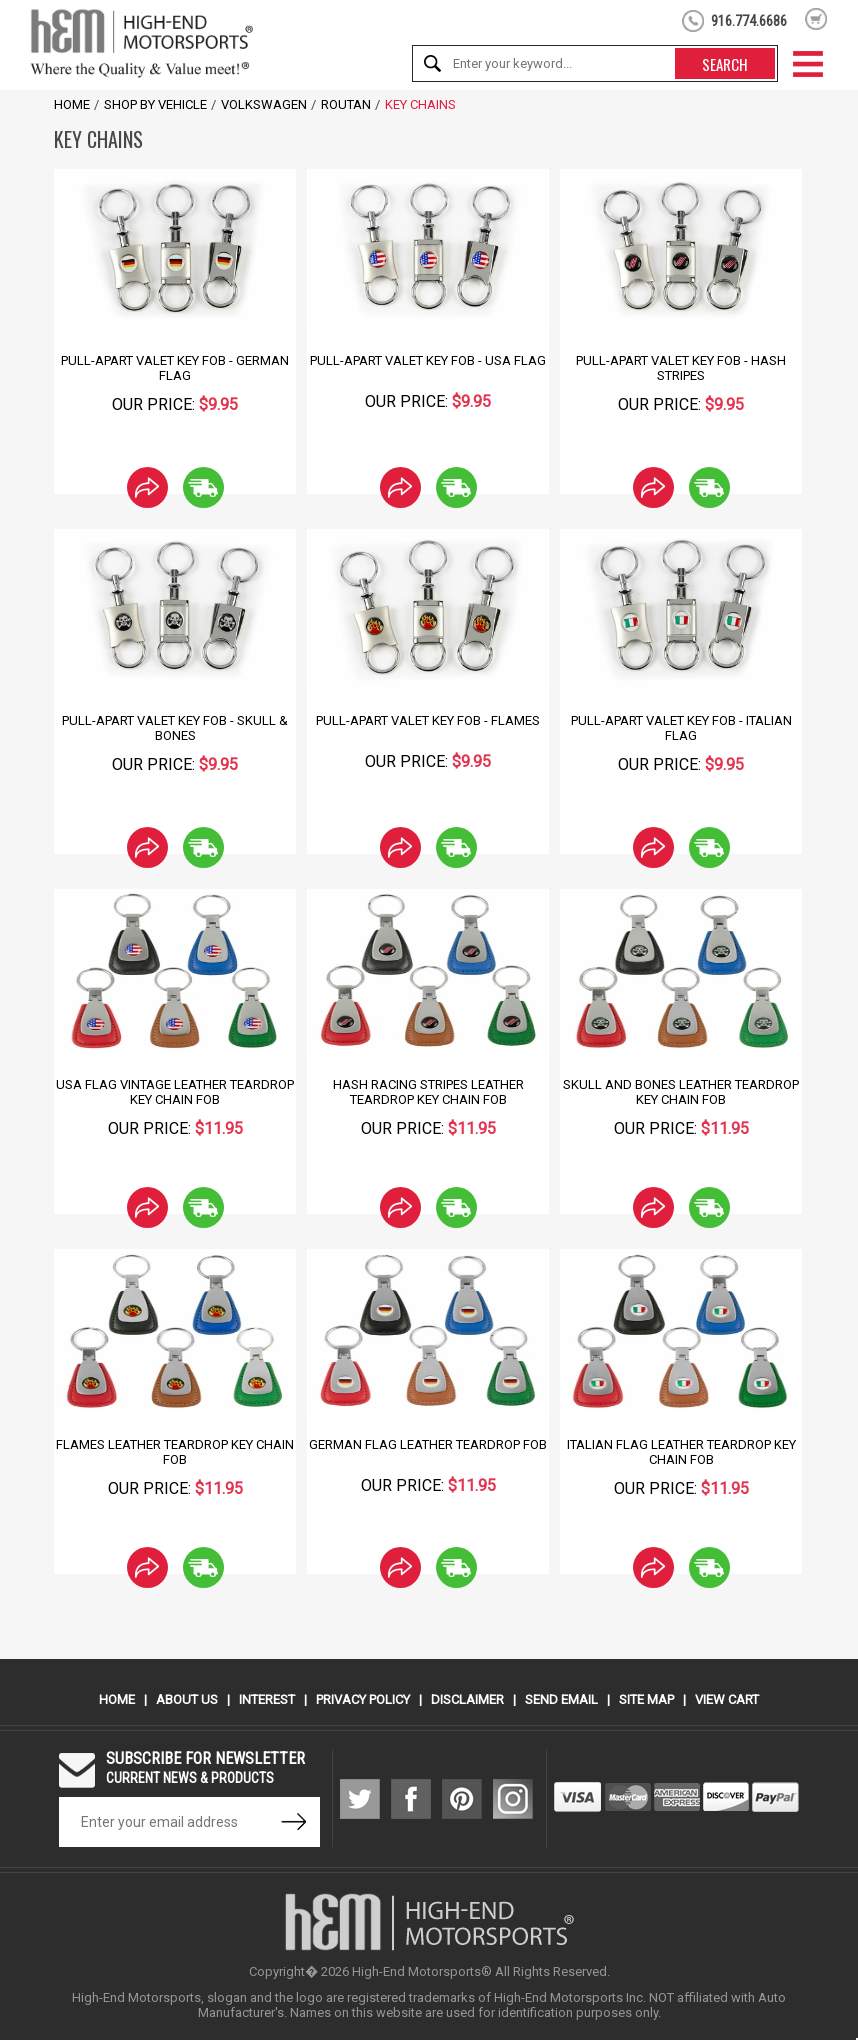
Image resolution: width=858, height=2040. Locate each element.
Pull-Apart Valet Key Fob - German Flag (175, 368)
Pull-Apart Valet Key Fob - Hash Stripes (681, 368)
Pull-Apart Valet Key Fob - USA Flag (428, 360)
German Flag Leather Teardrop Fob (428, 1444)
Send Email (561, 1699)
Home (72, 104)
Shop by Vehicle (155, 104)
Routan (346, 104)
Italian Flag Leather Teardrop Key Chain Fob (681, 1452)
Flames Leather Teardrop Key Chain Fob (175, 1452)
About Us (187, 1699)
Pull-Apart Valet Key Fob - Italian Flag (681, 728)
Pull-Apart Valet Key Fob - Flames (428, 720)
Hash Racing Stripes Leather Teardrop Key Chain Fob (428, 1092)
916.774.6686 (749, 21)
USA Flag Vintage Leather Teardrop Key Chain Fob (175, 1092)
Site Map (646, 1699)
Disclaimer (467, 1699)
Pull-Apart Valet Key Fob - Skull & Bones (175, 728)
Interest (267, 1699)
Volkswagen (264, 104)
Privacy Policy (363, 1699)
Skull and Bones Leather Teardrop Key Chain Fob (681, 1092)
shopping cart (816, 19)
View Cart (727, 1699)
